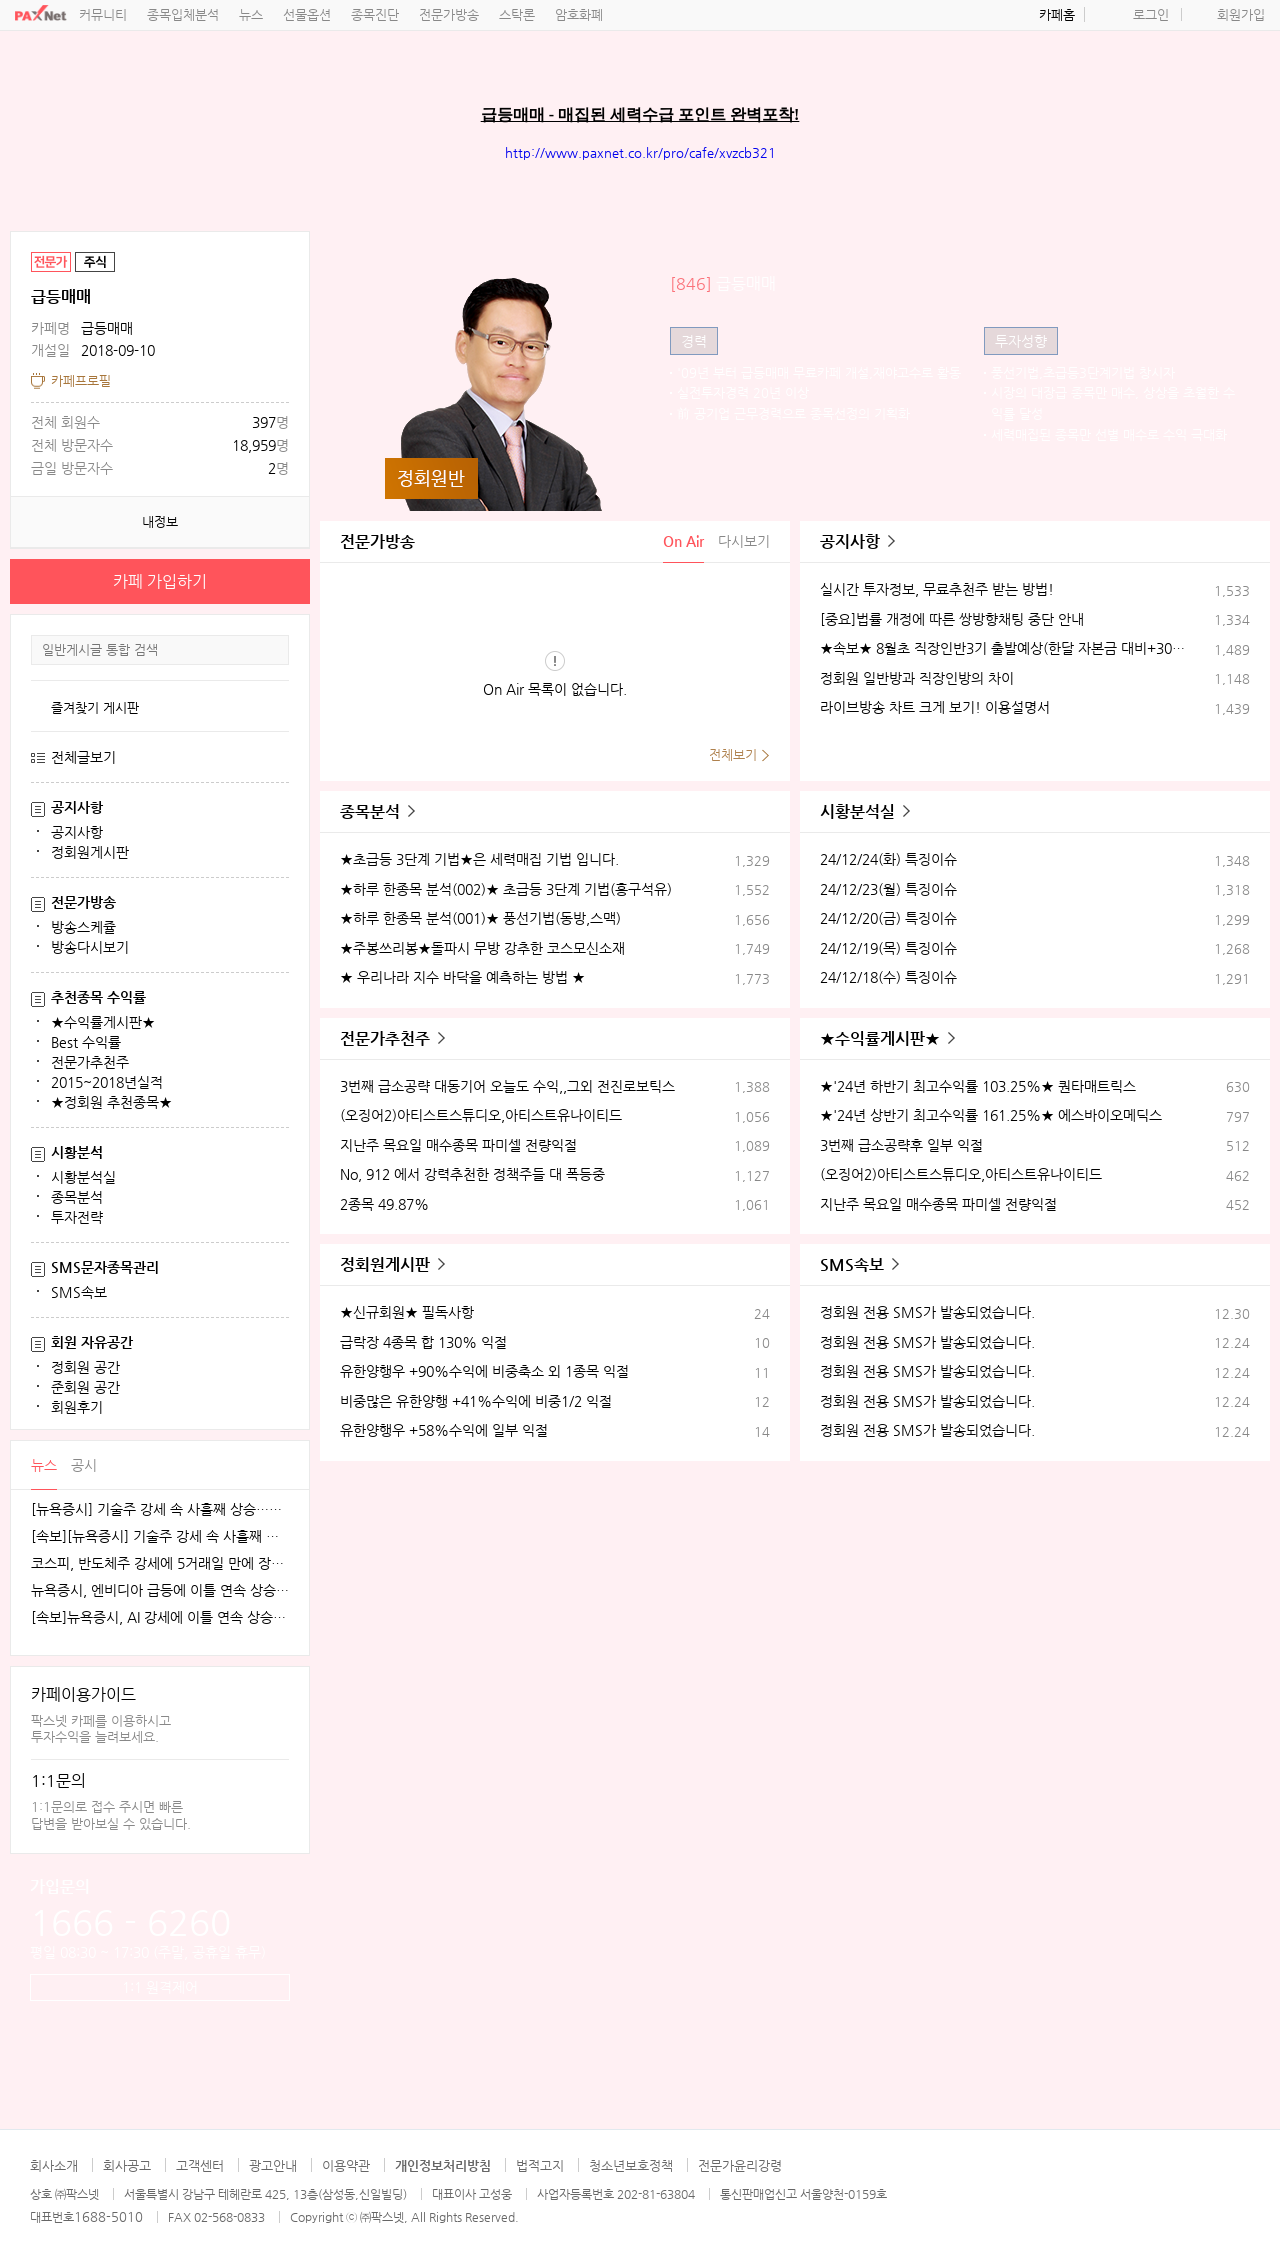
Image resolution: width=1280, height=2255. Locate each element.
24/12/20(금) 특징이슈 (888, 918)
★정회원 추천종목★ (111, 1102)
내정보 (160, 521)
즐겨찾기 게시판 (95, 707)
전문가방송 (449, 14)
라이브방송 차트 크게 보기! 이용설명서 (935, 707)
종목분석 (77, 1197)
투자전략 (77, 1217)
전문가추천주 (90, 1062)
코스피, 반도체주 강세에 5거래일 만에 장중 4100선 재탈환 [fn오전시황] (160, 1563)
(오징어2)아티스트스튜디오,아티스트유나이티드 (481, 1115)
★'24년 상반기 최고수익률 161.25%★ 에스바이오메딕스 (991, 1115)
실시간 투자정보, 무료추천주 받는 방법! (937, 589)
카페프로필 (81, 380)
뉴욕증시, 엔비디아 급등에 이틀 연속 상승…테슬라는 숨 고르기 (160, 1590)
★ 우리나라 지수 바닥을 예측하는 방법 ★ (462, 977)
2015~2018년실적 (107, 1082)
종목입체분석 (183, 14)
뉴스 (251, 14)
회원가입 (1241, 14)
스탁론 (517, 14)
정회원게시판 (90, 852)
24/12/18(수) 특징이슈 (888, 977)
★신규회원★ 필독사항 (407, 1312)
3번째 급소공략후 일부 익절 (901, 1145)
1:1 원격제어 (160, 1987)
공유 (290, 251)
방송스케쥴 (83, 927)
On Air (683, 541)
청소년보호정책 (631, 2165)
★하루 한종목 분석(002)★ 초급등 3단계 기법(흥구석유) (506, 889)
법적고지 (540, 2165)
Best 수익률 (86, 1042)
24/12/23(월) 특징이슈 (888, 889)
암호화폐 (579, 14)
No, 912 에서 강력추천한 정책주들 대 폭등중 (472, 1174)
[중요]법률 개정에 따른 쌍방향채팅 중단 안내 (952, 619)
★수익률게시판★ (103, 1022)
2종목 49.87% (384, 1204)
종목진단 (375, 14)
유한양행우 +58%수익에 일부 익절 (444, 1430)
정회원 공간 (85, 1367)
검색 (273, 650)
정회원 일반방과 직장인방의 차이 (917, 678)
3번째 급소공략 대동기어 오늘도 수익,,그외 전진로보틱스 (507, 1086)
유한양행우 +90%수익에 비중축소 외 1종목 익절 (484, 1371)
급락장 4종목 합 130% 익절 (423, 1342)
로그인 (1151, 14)
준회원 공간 (85, 1387)
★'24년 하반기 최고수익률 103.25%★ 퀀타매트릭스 (978, 1086)
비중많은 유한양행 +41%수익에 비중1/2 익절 (476, 1401)
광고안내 (273, 2165)
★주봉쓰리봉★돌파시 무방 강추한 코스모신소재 (482, 948)
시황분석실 (83, 1177)
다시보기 (744, 541)
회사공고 (127, 2165)
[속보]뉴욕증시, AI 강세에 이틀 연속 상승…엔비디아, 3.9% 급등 (160, 1617)
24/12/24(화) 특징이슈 (888, 859)
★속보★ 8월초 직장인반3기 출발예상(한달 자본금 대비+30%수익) (1003, 648)
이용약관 (346, 2165)
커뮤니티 (103, 14)
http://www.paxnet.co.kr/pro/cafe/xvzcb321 (640, 152)
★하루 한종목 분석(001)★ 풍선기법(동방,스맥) (480, 918)
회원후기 (77, 1407)
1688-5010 (108, 2216)
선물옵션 (307, 14)
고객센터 (200, 2165)
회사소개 (54, 2165)
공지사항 (77, 832)
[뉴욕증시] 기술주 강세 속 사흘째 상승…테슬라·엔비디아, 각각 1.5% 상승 (160, 1509)
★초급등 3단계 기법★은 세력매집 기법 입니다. (479, 859)
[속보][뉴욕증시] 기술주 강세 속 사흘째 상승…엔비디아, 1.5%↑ (160, 1536)
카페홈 (1057, 14)
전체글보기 (83, 757)
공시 (84, 1465)
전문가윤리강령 (740, 2165)
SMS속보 (79, 1292)
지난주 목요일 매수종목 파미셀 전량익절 (458, 1145)
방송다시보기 (90, 947)
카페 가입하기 (160, 581)
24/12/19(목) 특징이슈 (888, 948)
